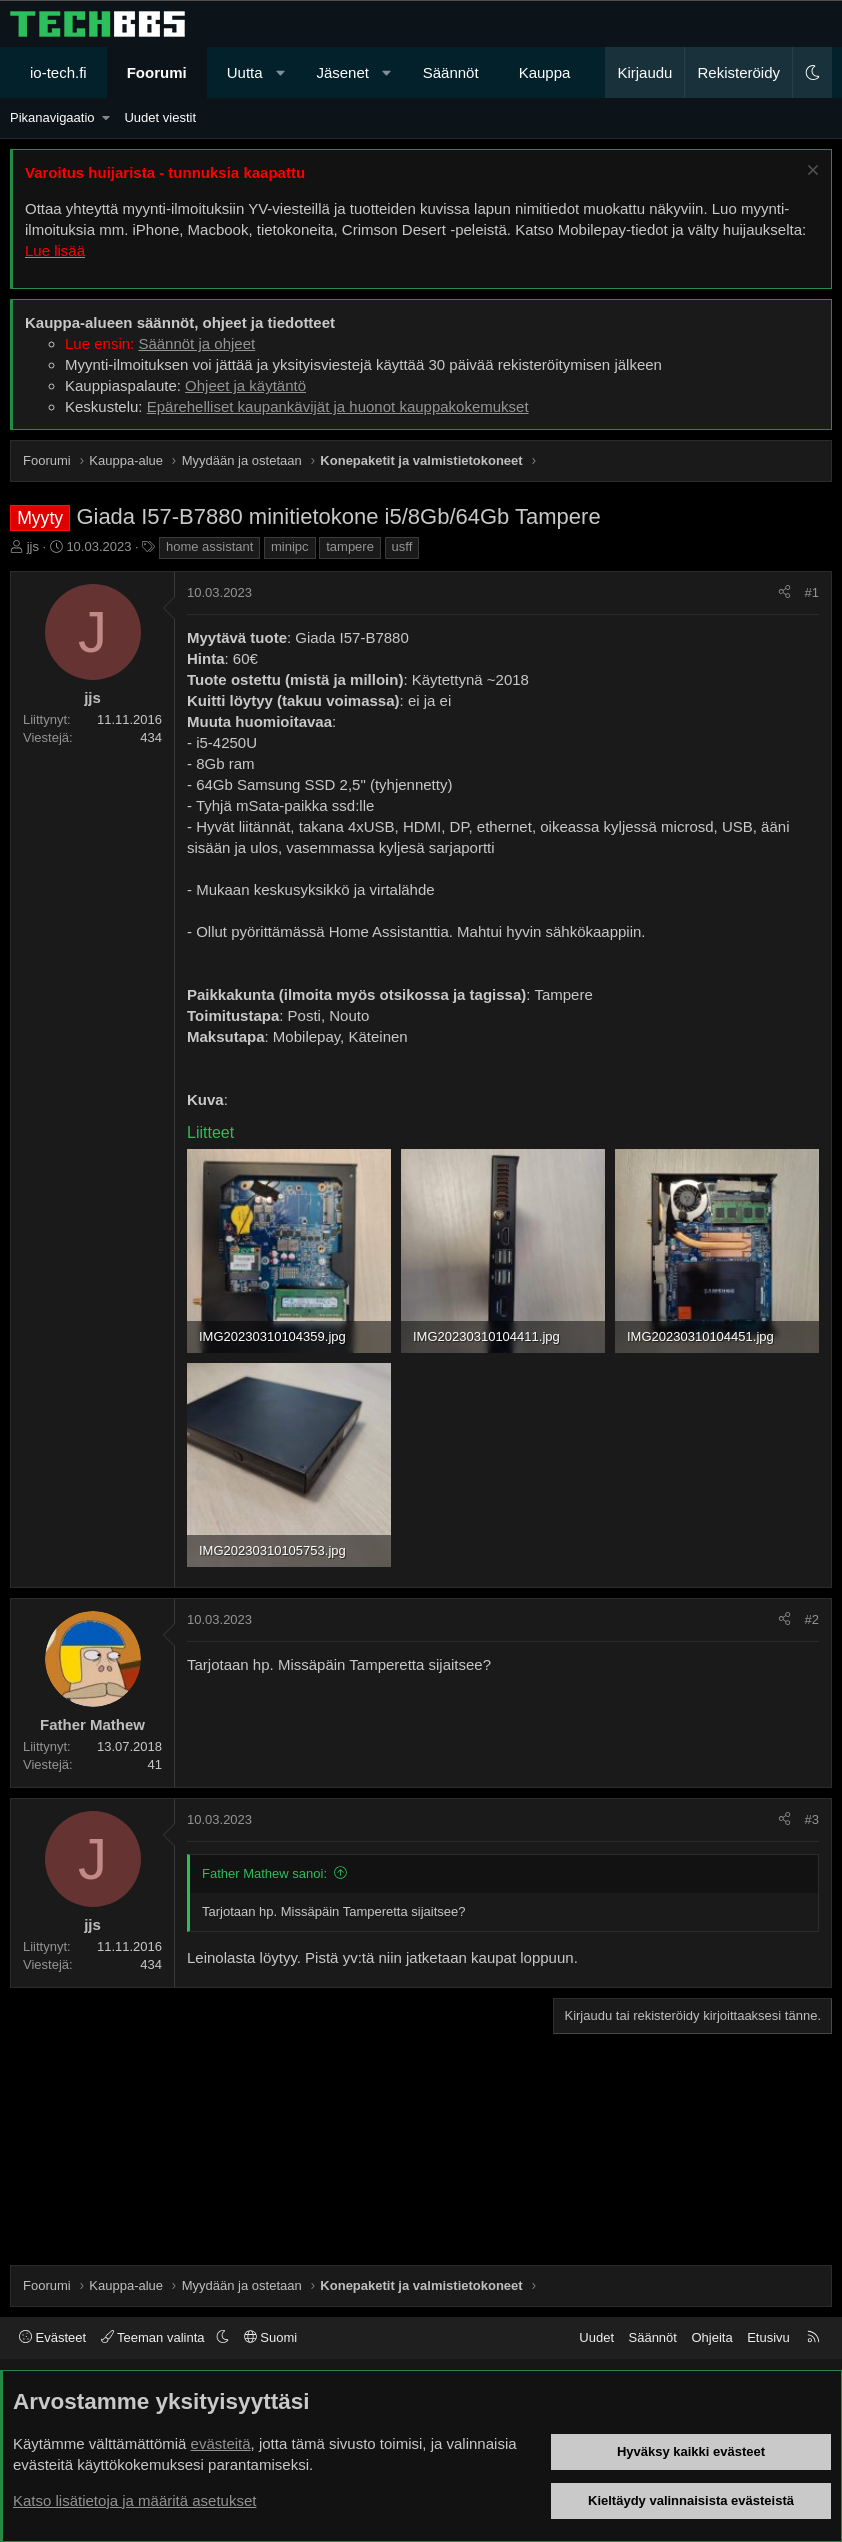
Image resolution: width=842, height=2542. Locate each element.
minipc (290, 546)
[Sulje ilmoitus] (810, 172)
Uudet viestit (160, 117)
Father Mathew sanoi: (264, 1873)
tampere (350, 546)
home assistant (209, 546)
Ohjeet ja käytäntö (245, 385)
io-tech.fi (58, 72)
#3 (812, 1819)
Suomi (270, 2337)
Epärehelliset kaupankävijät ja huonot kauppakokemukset (338, 406)
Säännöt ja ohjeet (196, 343)
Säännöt (451, 72)
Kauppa (545, 72)
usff (402, 546)
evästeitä (221, 2443)
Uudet (596, 2337)
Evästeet (52, 2337)
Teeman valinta (154, 2337)
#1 (812, 592)
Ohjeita (711, 2337)
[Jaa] (784, 593)
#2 (812, 1619)
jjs (33, 546)
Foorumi (157, 72)
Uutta (245, 72)
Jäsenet (342, 72)
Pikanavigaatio (52, 117)
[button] (280, 72)
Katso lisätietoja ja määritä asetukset (134, 2500)
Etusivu (768, 2337)
